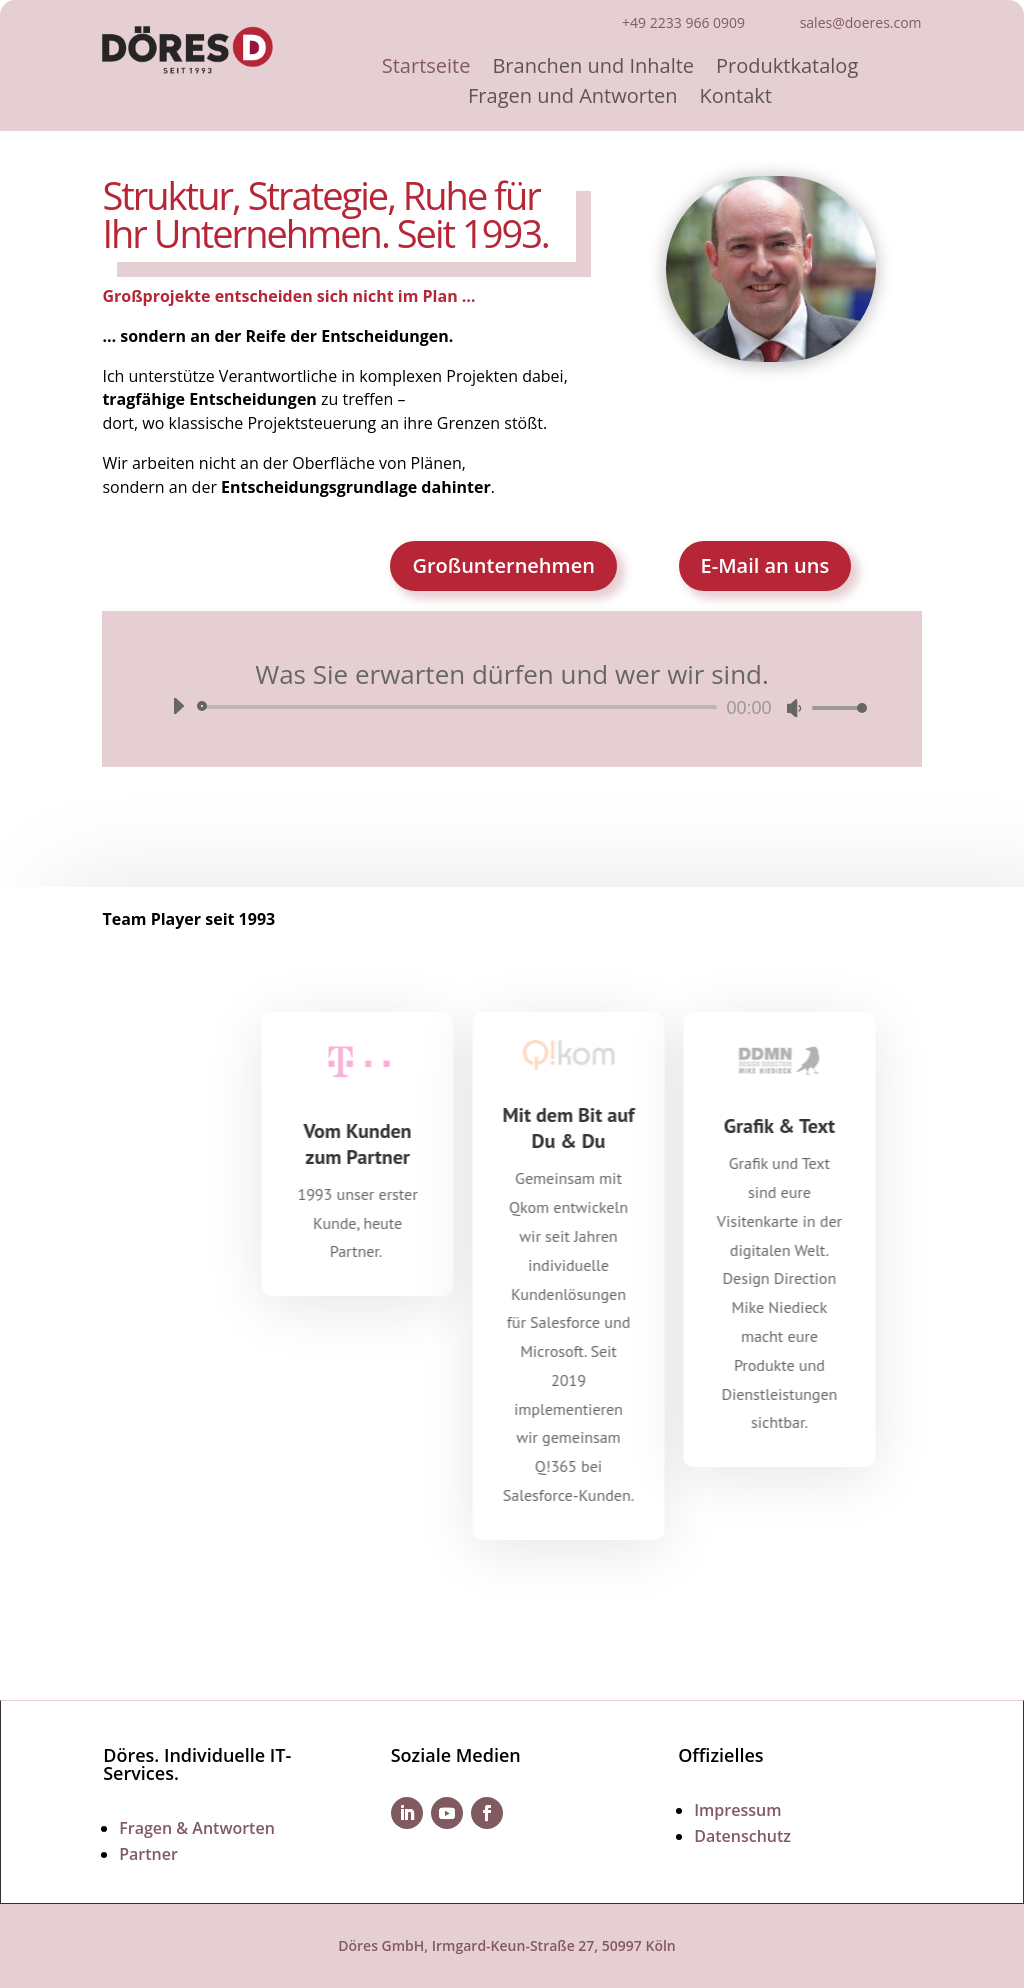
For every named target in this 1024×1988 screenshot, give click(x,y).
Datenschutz (742, 1836)
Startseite (426, 69)
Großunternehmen (503, 565)
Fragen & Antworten (197, 1828)
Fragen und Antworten (573, 99)
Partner (148, 1854)
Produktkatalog (787, 69)
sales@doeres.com (861, 22)
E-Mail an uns (765, 565)
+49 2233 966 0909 (683, 22)
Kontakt (736, 99)
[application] (511, 707)
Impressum (737, 1810)
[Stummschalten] (794, 708)
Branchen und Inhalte (593, 69)
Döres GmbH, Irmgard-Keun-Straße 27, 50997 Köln (507, 1945)
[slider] (460, 707)
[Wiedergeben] (178, 706)
